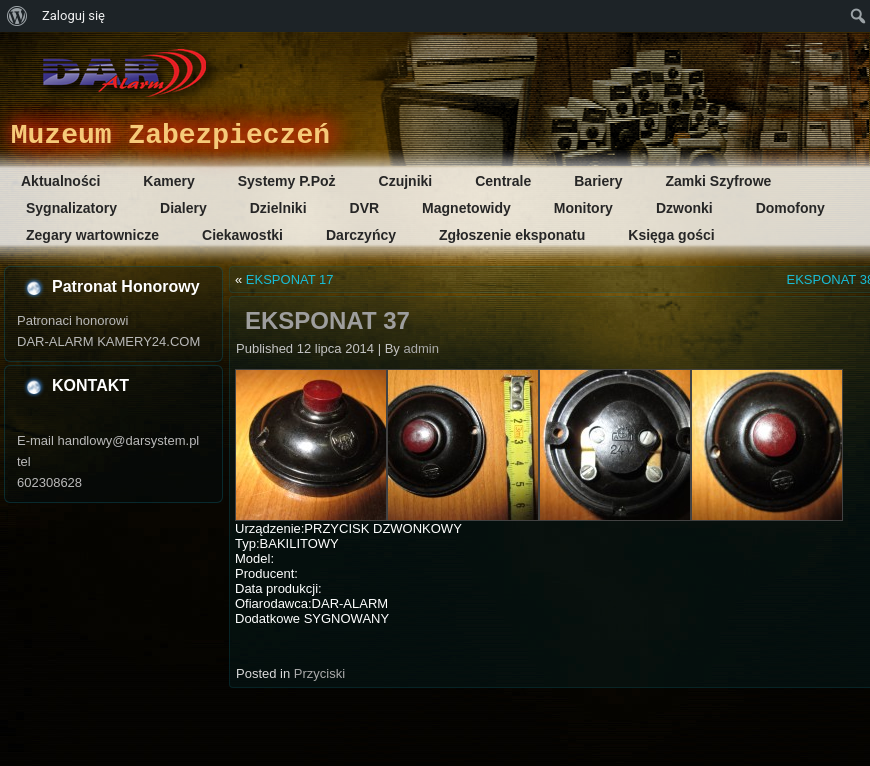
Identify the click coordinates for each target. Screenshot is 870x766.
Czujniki (406, 181)
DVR (365, 208)
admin (420, 348)
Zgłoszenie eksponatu (512, 235)
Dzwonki (684, 208)
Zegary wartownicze (92, 235)
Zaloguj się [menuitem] (73, 15)
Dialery (183, 208)
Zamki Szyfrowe (719, 181)
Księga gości (671, 235)
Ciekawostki (242, 235)
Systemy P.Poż (287, 181)
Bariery (598, 181)
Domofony (790, 208)
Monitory (583, 208)
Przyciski (319, 673)
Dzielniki (278, 208)
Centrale (503, 181)
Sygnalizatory (71, 208)
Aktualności (60, 181)
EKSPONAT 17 (290, 279)
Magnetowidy (466, 208)
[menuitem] (17, 16)
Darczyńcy (361, 235)
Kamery (168, 181)
